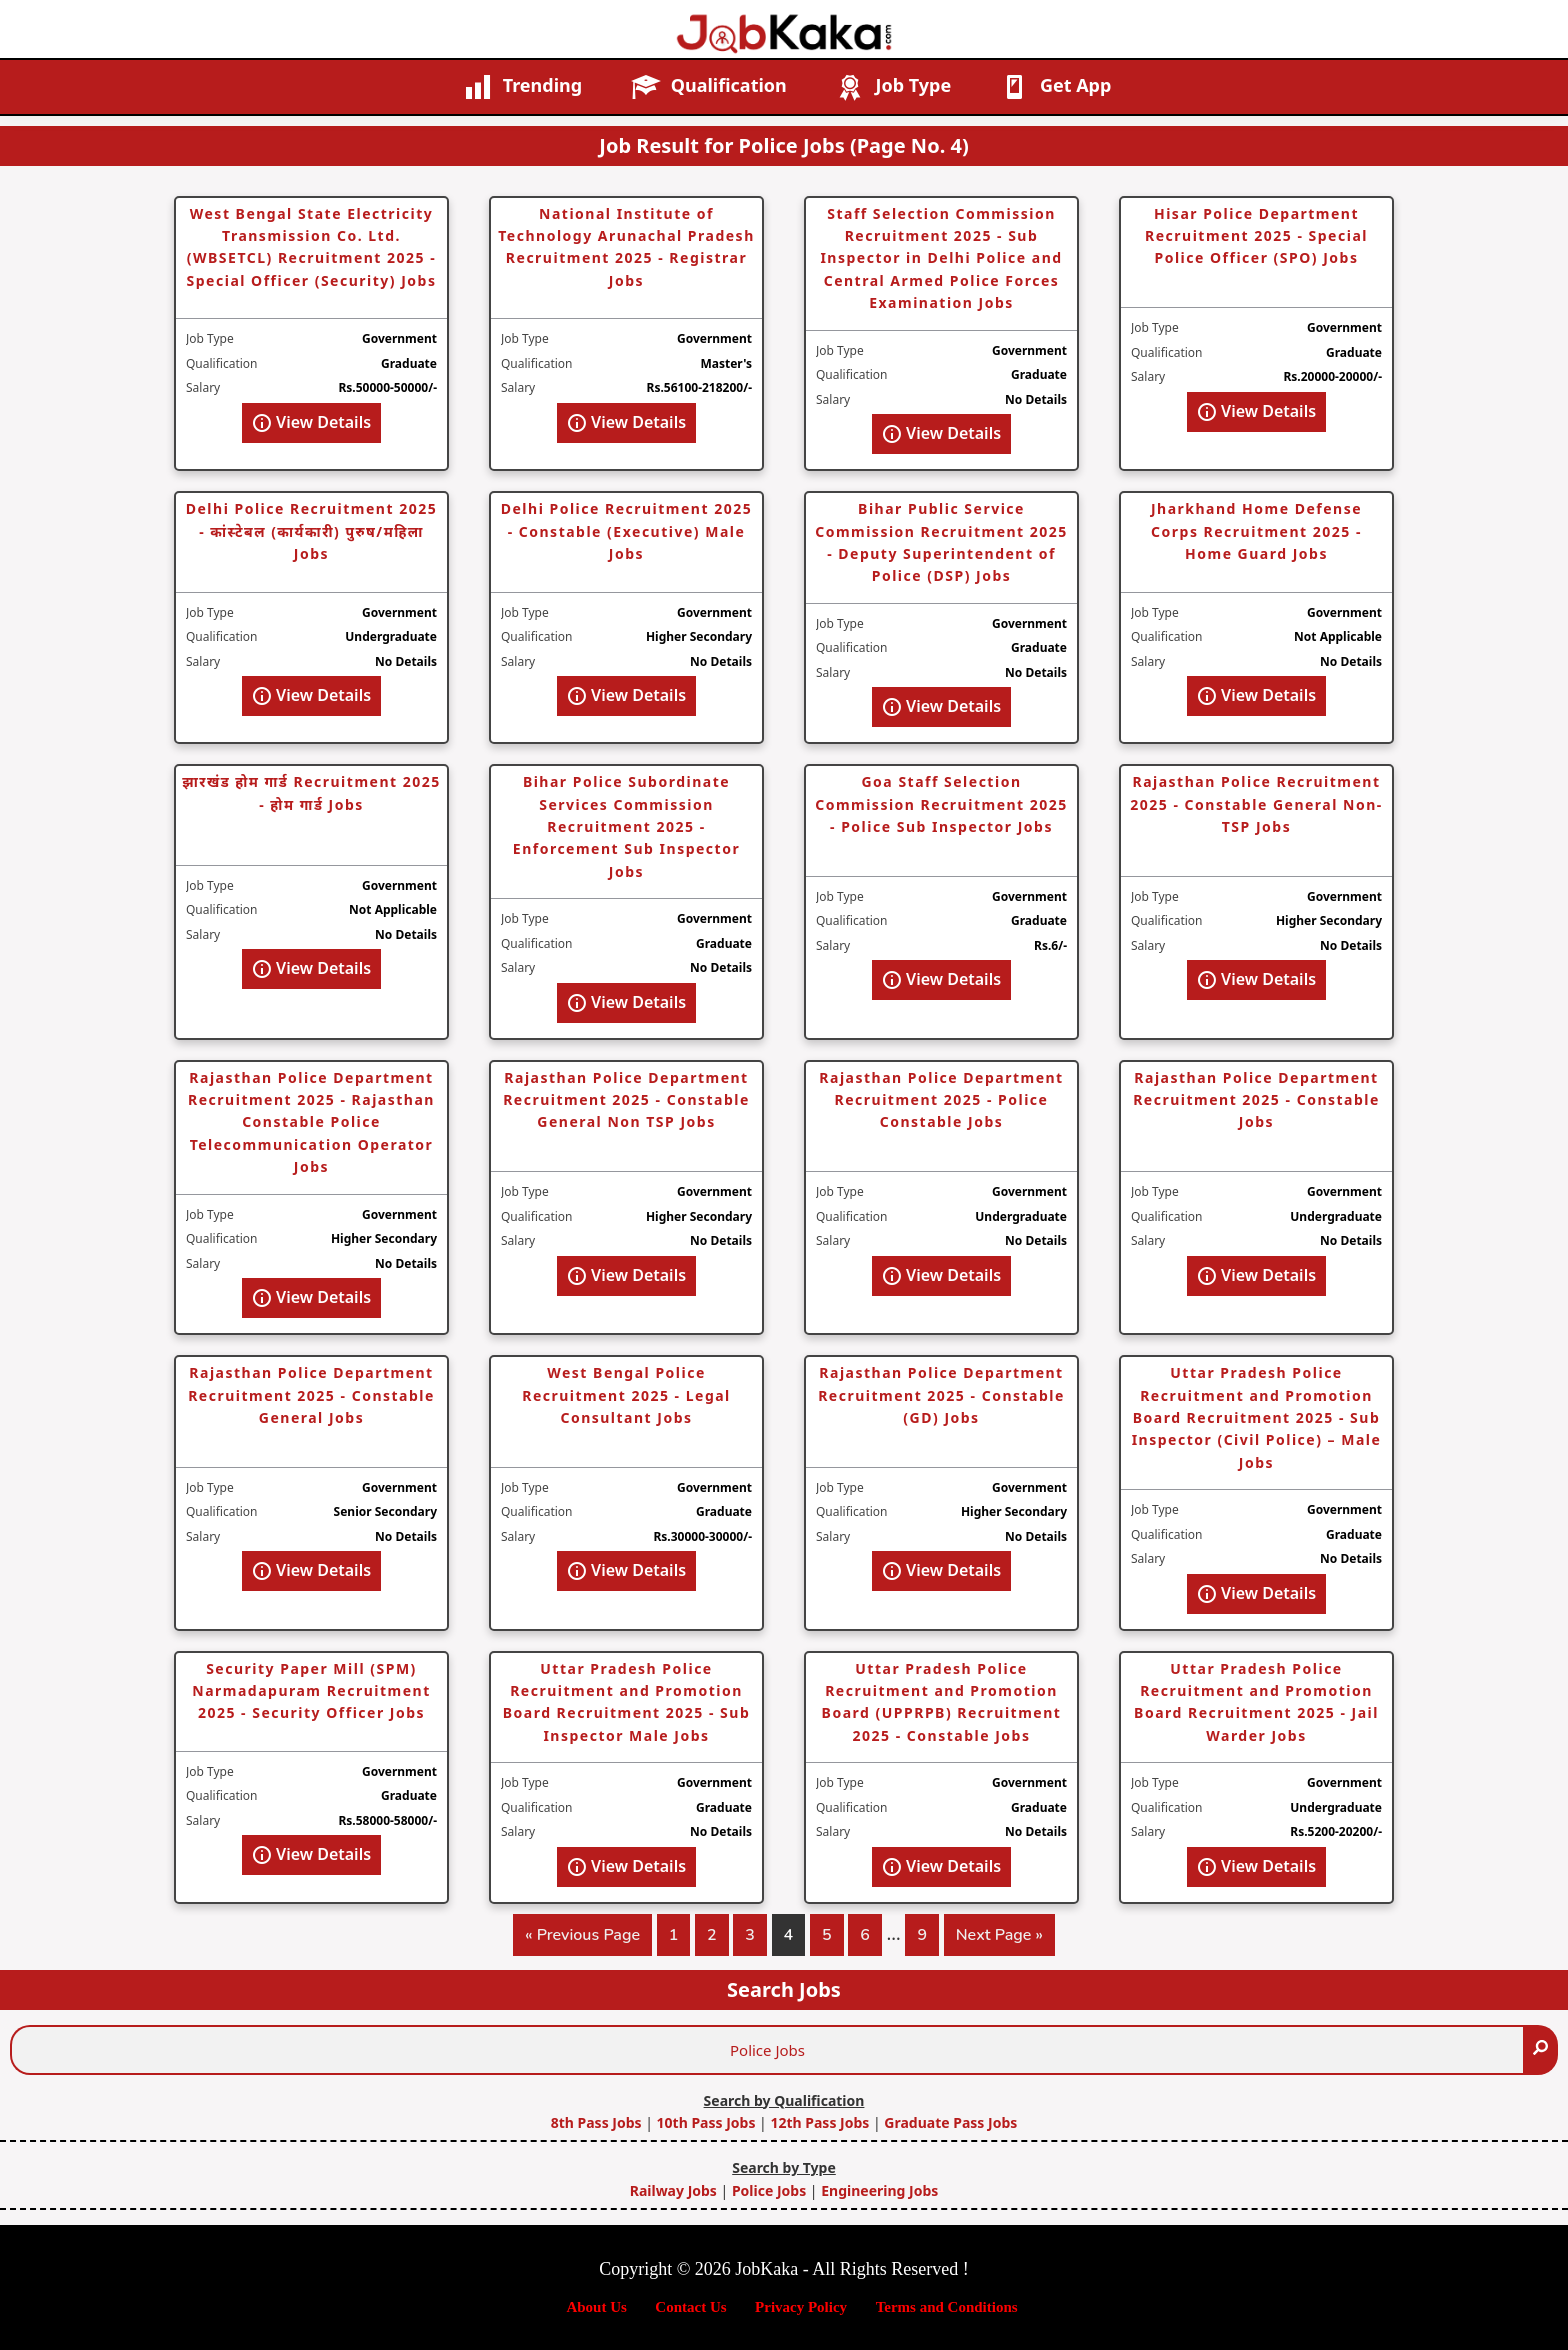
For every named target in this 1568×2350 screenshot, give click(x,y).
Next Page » (999, 1939)
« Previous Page (582, 1939)
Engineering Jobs (879, 2190)
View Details (311, 422)
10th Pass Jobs (706, 2122)
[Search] (1540, 2050)
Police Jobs (769, 2190)
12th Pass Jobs (819, 2122)
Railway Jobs (673, 2190)
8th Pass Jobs (596, 2122)
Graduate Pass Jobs (950, 2122)
